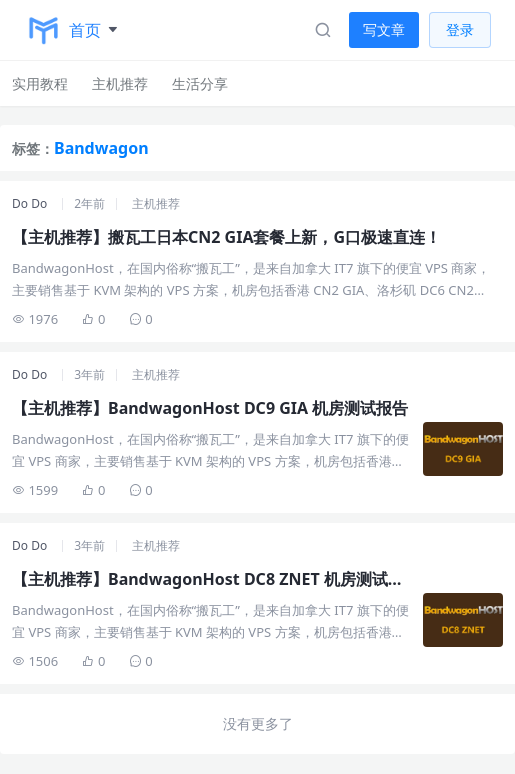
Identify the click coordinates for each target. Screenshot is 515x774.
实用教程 (40, 83)
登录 (460, 29)
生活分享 (200, 83)
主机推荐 (120, 83)
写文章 (384, 29)
